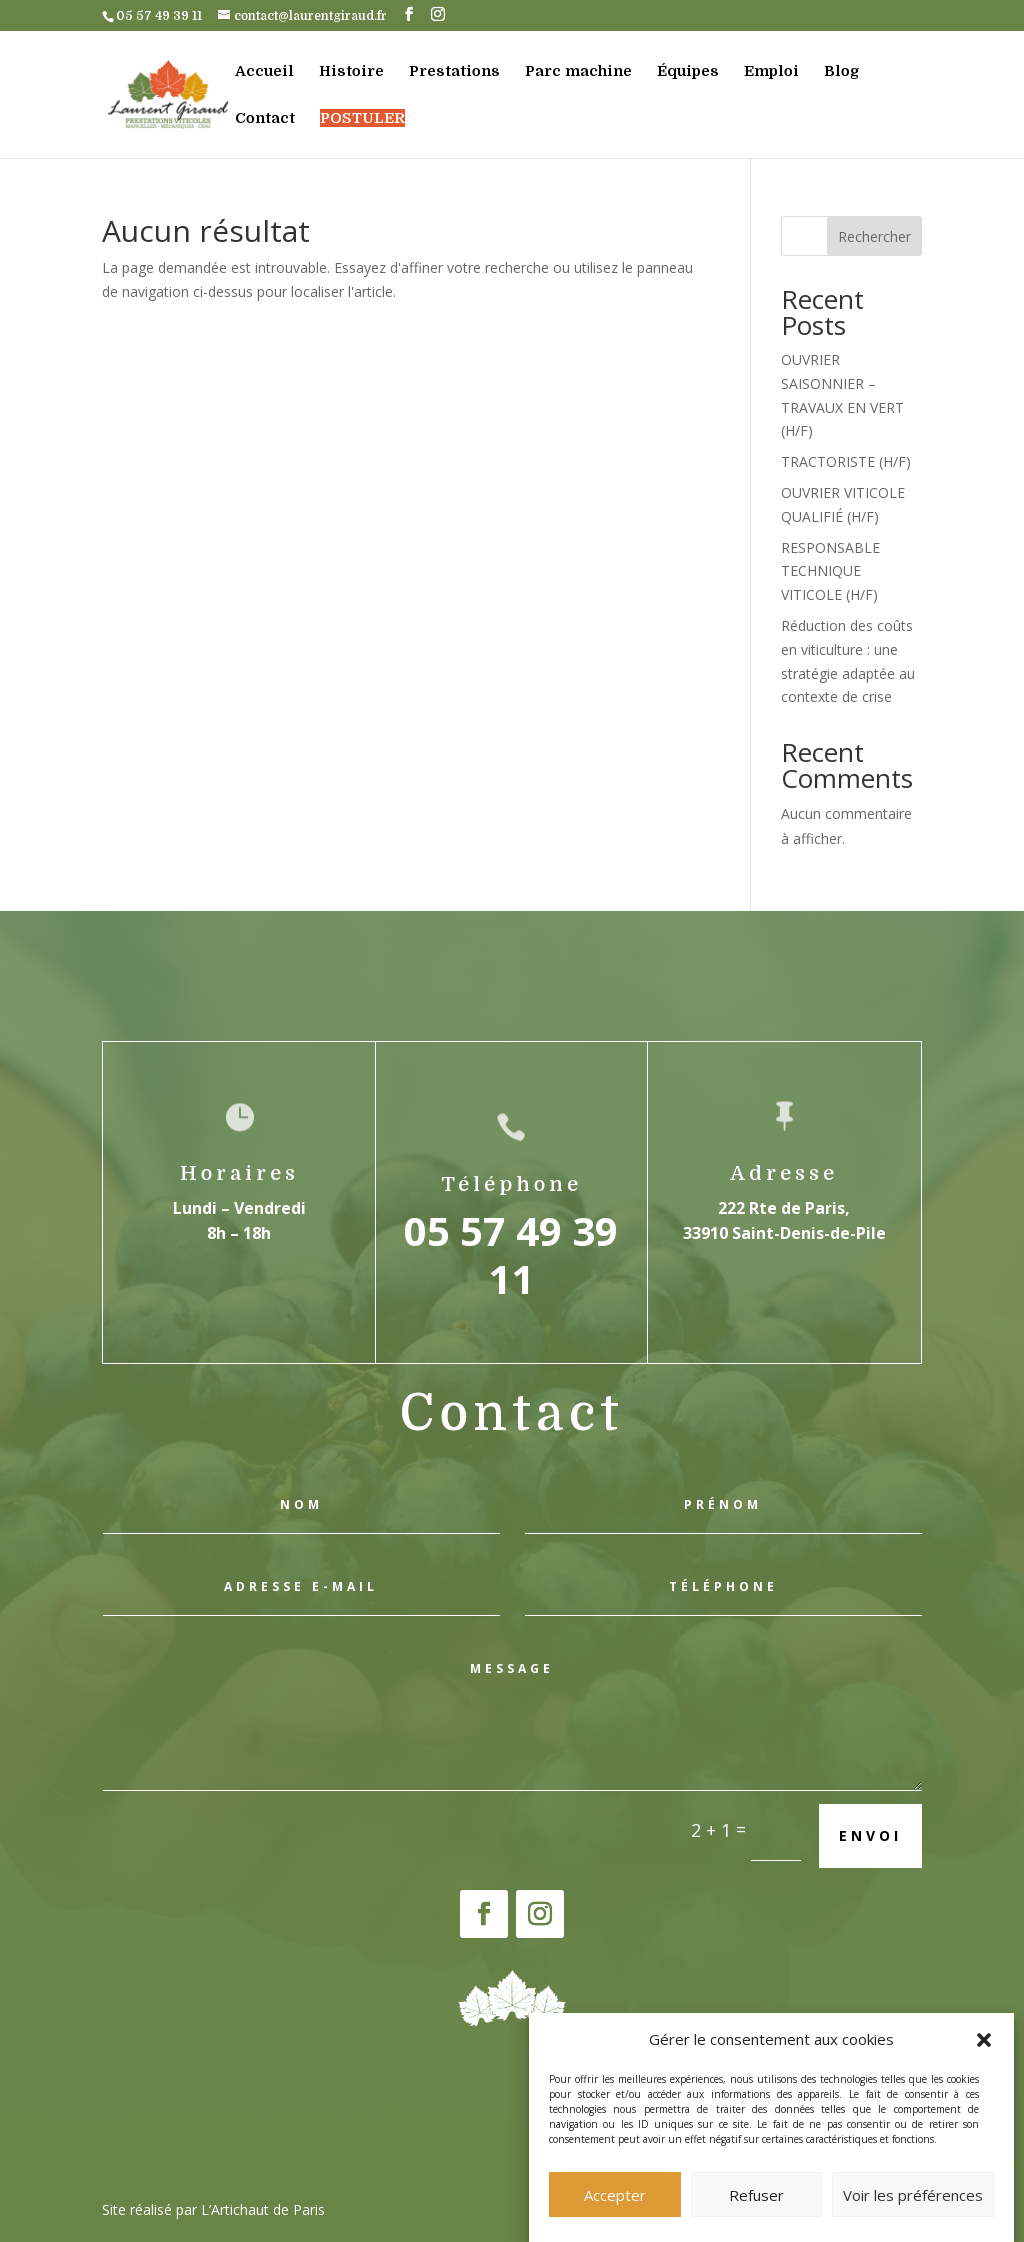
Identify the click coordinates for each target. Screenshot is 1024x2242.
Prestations (454, 72)
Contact (265, 119)
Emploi (771, 72)
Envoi (870, 1835)
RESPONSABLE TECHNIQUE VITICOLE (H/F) (830, 571)
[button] (984, 2059)
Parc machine (578, 72)
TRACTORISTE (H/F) (846, 461)
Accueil (264, 72)
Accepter (615, 2213)
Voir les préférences (913, 2213)
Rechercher (874, 236)
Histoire (351, 72)
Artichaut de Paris (268, 2209)
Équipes (688, 72)
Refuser (756, 2213)
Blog (841, 72)
